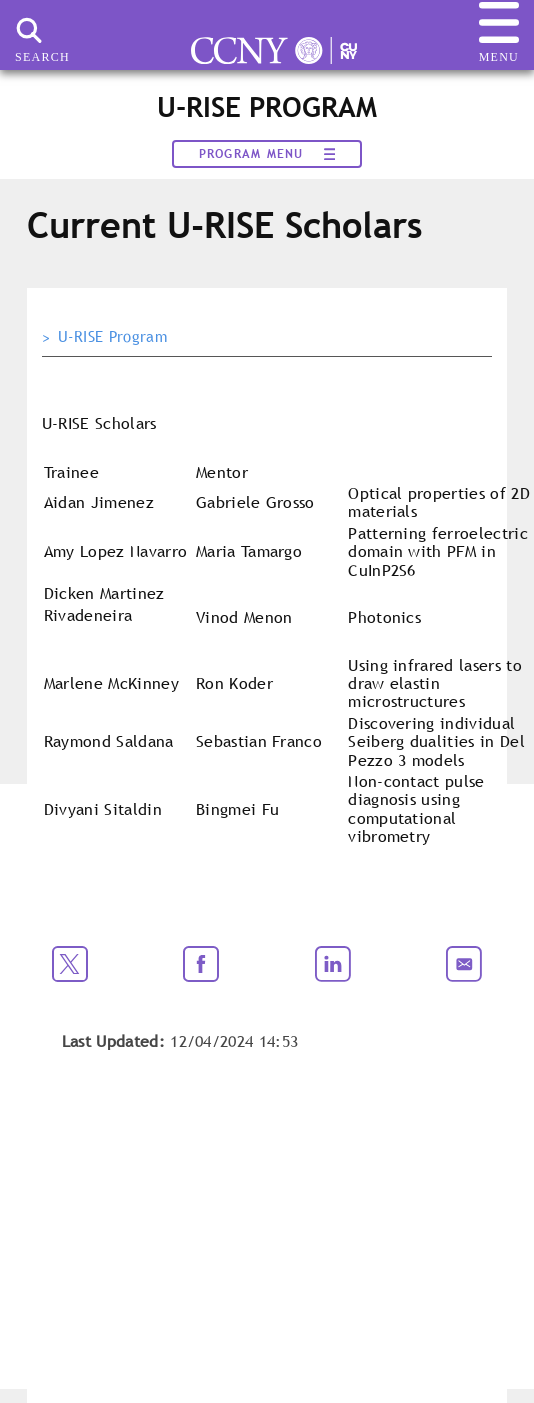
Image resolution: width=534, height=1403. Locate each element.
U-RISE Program (112, 337)
